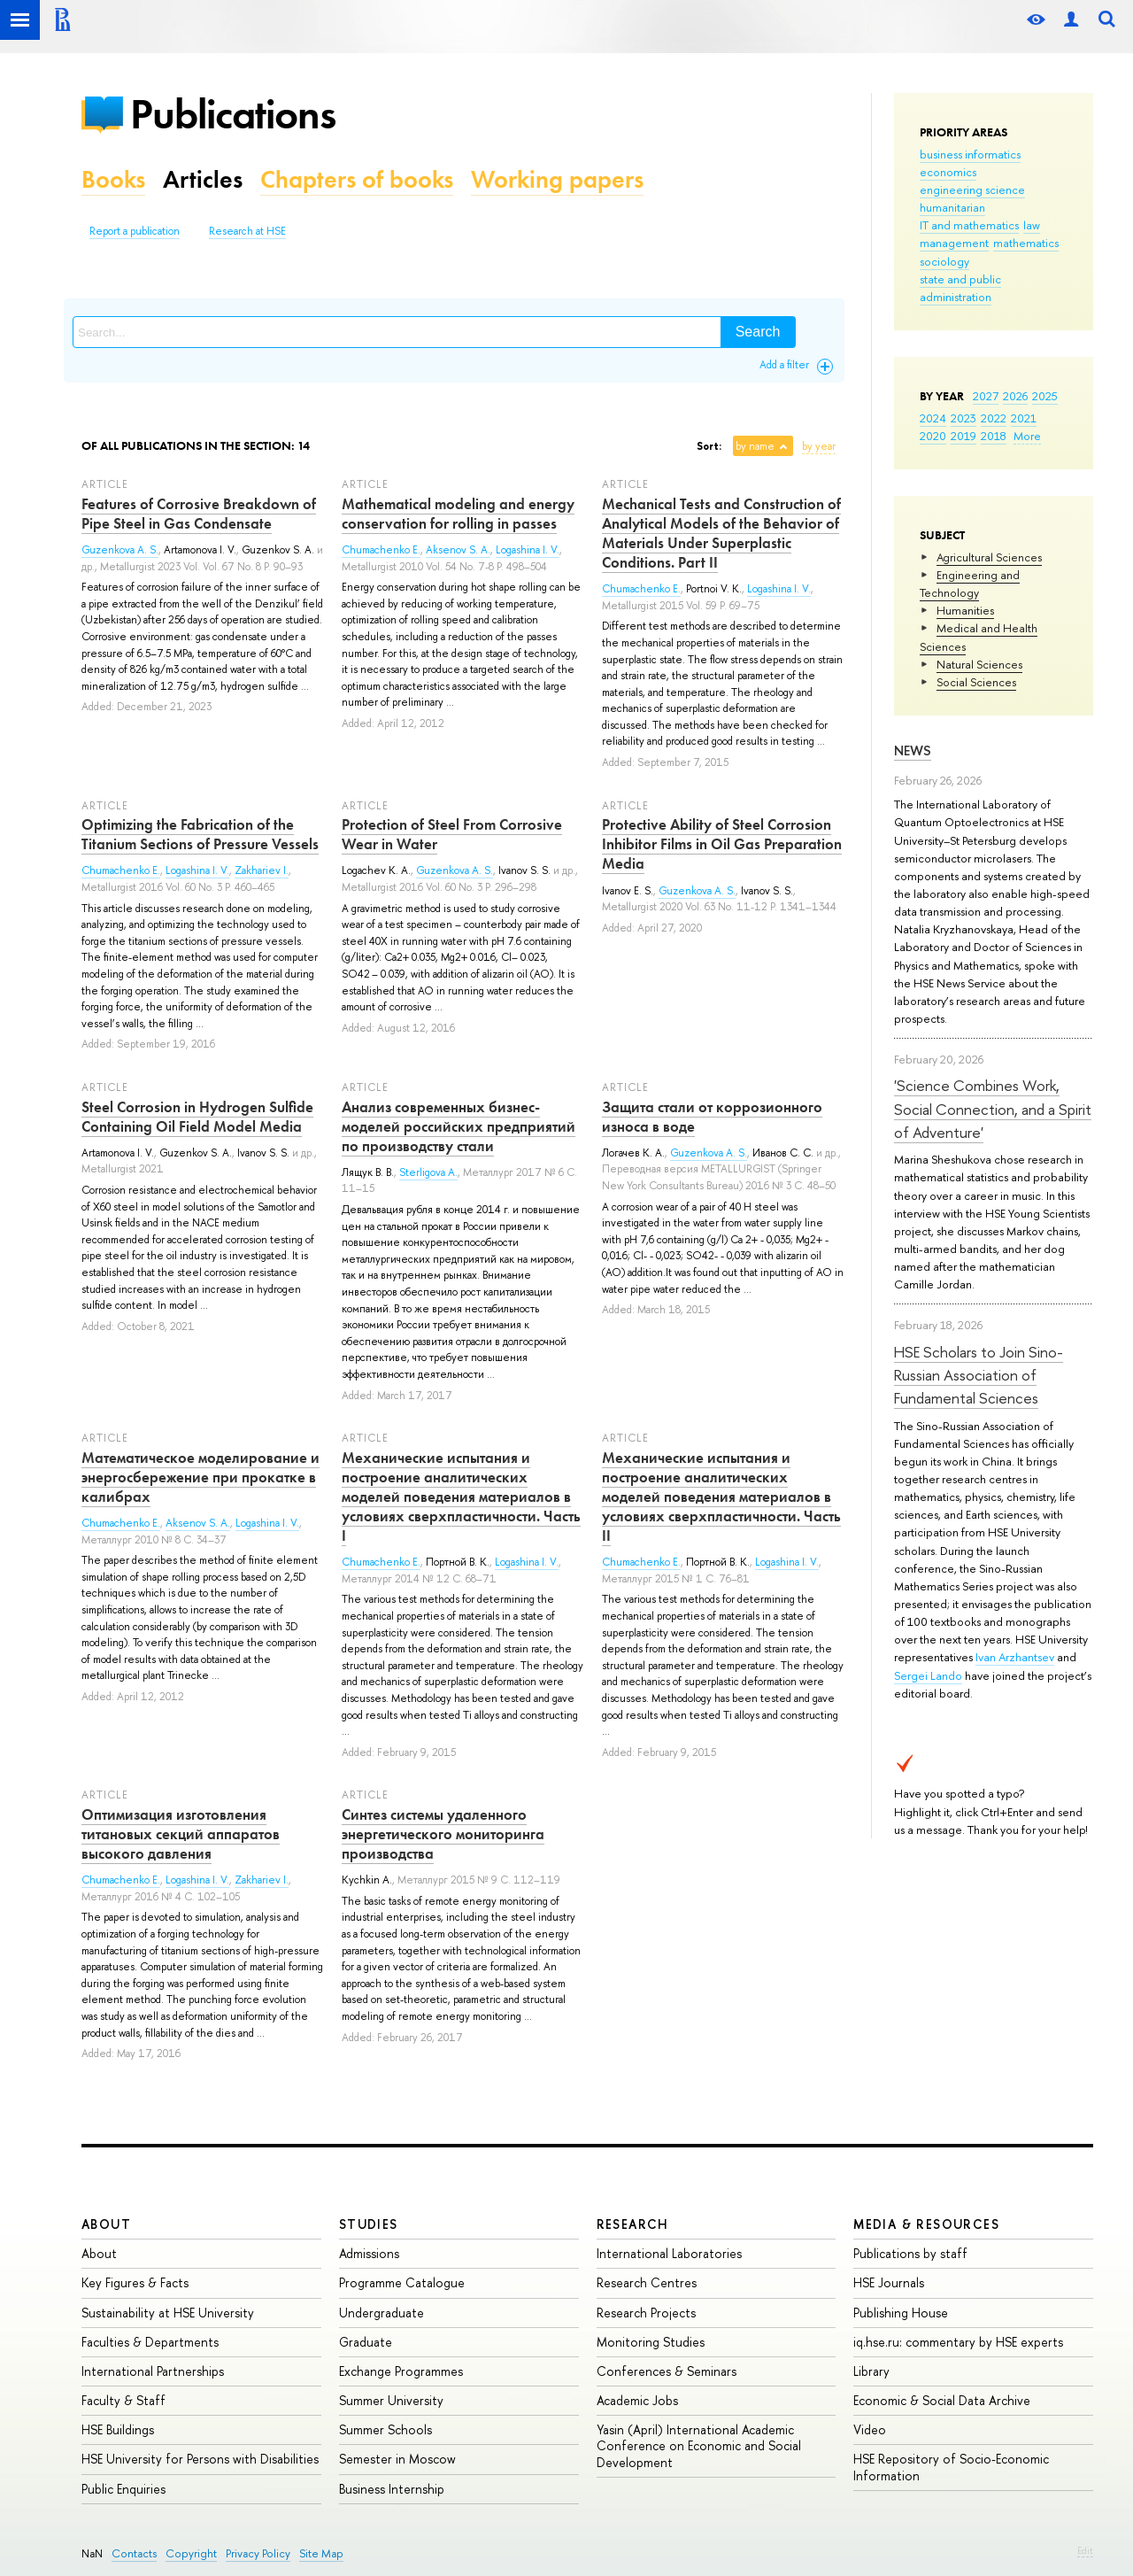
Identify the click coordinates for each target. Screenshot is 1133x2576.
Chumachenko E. (381, 550)
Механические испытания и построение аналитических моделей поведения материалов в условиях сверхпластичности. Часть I (461, 1496)
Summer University (391, 2400)
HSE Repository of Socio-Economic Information (951, 2466)
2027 (985, 396)
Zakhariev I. (262, 870)
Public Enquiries (123, 2488)
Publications (232, 114)
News (912, 750)
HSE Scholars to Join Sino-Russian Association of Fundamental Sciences (978, 1375)
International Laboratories (669, 2253)
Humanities (965, 610)
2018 (993, 436)
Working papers (557, 179)
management (954, 243)
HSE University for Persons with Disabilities (200, 2458)
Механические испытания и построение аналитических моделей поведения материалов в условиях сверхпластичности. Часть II (721, 1496)
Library (871, 2371)
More (1027, 436)
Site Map (321, 2553)
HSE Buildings (117, 2429)
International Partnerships (152, 2371)
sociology (944, 261)
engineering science (972, 189)
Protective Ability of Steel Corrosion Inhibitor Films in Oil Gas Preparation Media (722, 844)
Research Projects (646, 2312)
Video (869, 2429)
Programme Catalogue (402, 2282)
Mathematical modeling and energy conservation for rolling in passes (458, 513)
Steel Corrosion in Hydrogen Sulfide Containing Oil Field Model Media (197, 1116)
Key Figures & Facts (135, 2282)
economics (948, 172)
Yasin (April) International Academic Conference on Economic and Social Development (699, 2445)
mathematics (1026, 243)
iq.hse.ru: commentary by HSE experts (958, 2341)
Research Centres (647, 2282)
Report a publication (134, 231)
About (106, 2224)
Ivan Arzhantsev (1014, 1657)
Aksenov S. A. (458, 550)
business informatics (970, 154)
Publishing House (900, 2312)
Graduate (365, 2341)
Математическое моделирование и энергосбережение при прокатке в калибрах (200, 1477)
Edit (1085, 2550)
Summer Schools (385, 2429)
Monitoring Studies (651, 2341)
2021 (1024, 418)
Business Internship (391, 2488)
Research (633, 2224)
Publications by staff (910, 2253)
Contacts (134, 2553)
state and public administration (960, 288)
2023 (963, 418)
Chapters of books (356, 179)
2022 (993, 418)
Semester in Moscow (397, 2458)
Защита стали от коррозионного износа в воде (712, 1116)
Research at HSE (247, 231)
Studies (368, 2224)
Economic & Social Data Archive (941, 2400)
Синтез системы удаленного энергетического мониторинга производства (443, 1834)
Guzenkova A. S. (119, 550)
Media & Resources (926, 2224)
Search (758, 331)
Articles (203, 179)
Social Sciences (976, 682)
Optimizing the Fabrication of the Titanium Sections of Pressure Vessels (200, 834)
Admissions (369, 2253)
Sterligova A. (428, 1172)
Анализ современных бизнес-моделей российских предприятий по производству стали (458, 1126)
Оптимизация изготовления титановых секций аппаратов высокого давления (180, 1834)
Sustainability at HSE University (167, 2312)
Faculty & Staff (123, 2400)
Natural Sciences (979, 664)
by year (819, 446)
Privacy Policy (258, 2553)
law (1031, 225)
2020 (933, 436)
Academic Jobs (637, 2400)
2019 (963, 436)
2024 (933, 418)
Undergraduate (381, 2312)
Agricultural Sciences (989, 557)
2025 (1045, 396)
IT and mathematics (969, 225)
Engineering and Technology (970, 583)
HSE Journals (888, 2282)
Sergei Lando (928, 1675)
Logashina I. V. (527, 550)
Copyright (191, 2553)
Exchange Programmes (401, 2371)
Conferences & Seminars (666, 2371)
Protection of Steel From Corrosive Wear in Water (452, 834)
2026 (1015, 396)
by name (755, 446)
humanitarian (952, 207)
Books (113, 179)
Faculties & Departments (150, 2341)
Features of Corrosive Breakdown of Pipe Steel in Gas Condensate (198, 513)
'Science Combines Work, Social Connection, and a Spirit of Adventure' (992, 1108)
